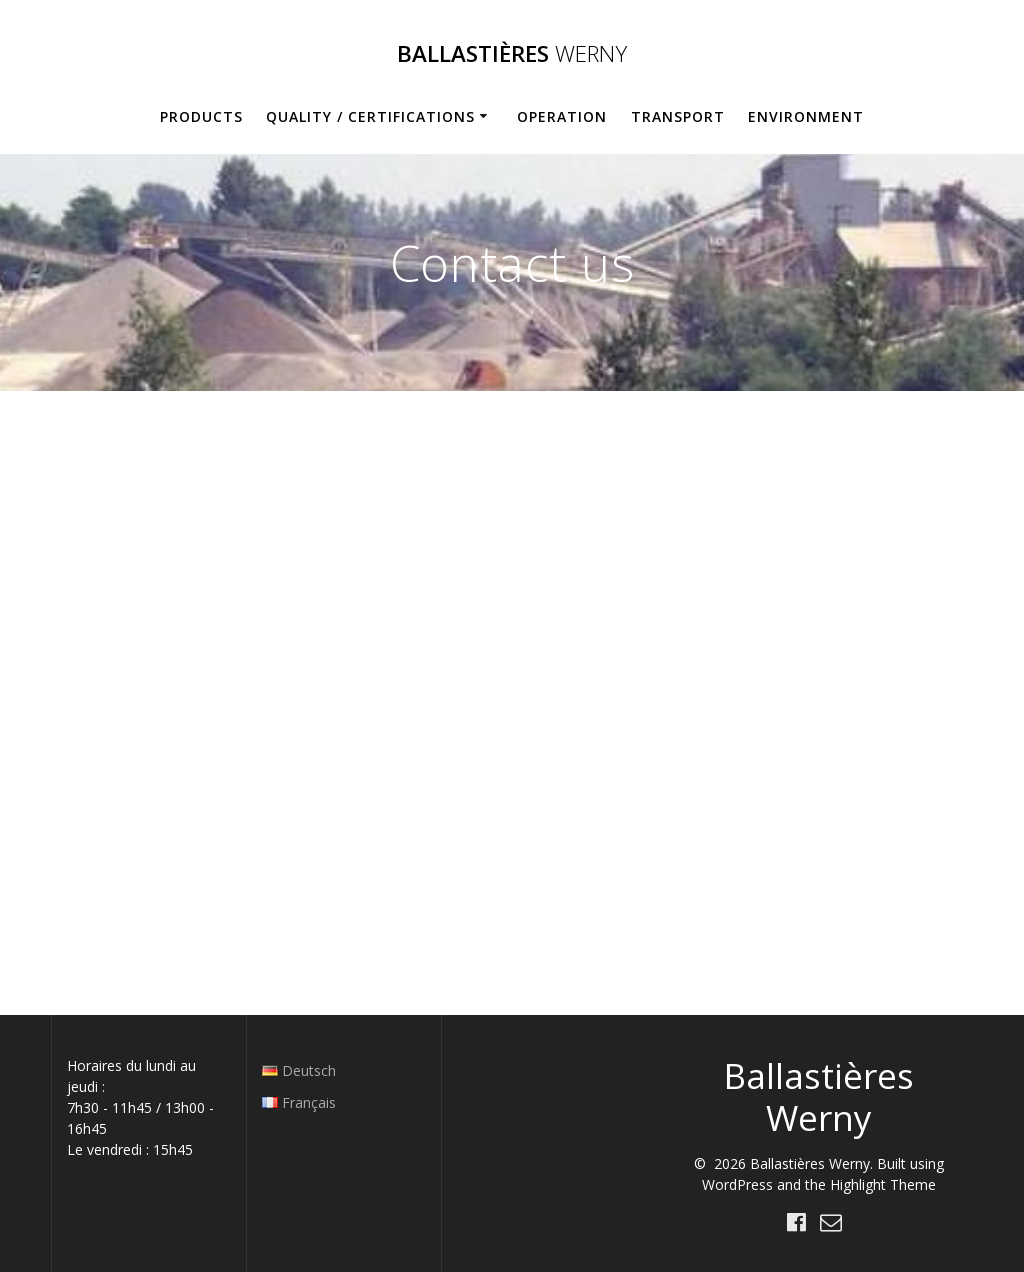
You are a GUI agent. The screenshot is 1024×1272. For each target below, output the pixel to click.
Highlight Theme (883, 1184)
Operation (562, 116)
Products (201, 116)
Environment (806, 116)
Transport (678, 116)
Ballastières (512, 54)
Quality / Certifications (370, 116)
